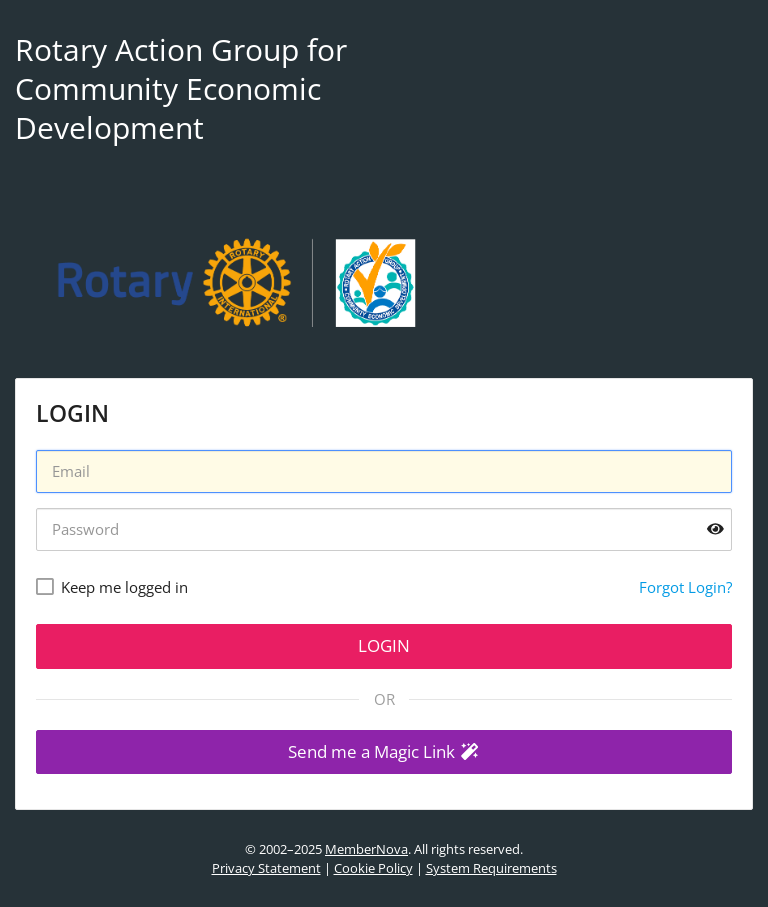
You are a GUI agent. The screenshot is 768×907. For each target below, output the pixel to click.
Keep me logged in (124, 587)
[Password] (384, 529)
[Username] (384, 471)
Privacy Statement (266, 868)
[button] (384, 752)
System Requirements (491, 868)
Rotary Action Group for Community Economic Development (181, 88)
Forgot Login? (685, 587)
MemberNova (366, 849)
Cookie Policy (373, 868)
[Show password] (715, 529)
